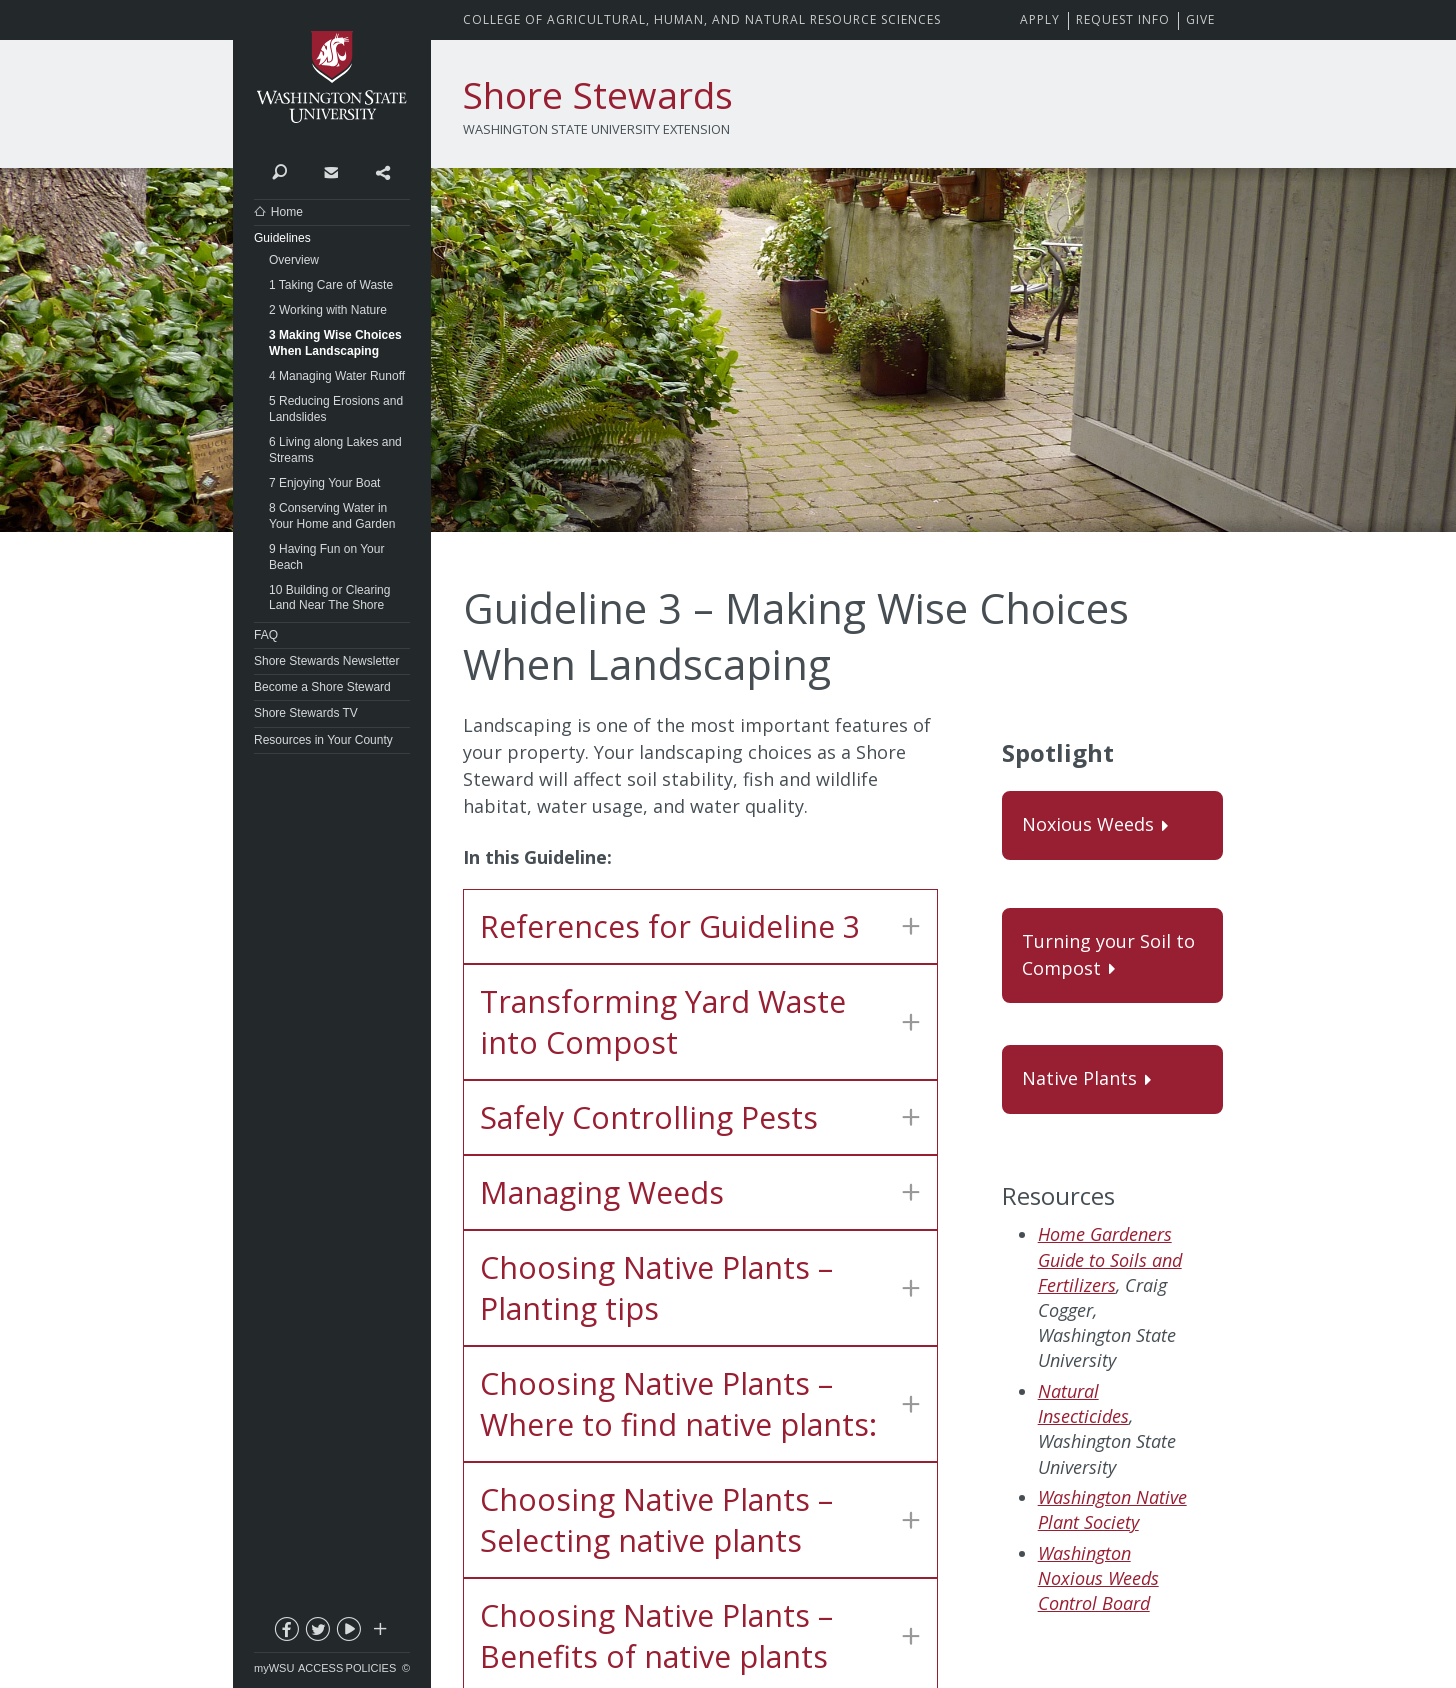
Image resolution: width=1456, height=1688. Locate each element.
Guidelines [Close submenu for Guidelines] (282, 238)
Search (279, 171)
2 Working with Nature (328, 310)
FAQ (266, 635)
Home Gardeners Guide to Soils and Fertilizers (1110, 1259)
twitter (317, 1633)
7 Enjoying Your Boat (324, 483)
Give (1200, 19)
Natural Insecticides (1083, 1403)
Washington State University (332, 77)
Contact (330, 171)
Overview (294, 260)
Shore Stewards (598, 95)
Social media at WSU (379, 1633)
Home (287, 212)
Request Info (1123, 19)
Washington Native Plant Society (1112, 1509)
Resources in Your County (323, 740)
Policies (371, 1668)
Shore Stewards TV (306, 713)
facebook (286, 1633)
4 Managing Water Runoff (337, 376)
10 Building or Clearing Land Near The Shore (329, 598)
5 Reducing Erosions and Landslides (336, 409)
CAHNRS (702, 19)
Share (382, 171)
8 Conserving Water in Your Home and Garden (332, 516)
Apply (1040, 19)
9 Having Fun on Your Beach (326, 557)
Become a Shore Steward (322, 687)
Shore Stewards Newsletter (326, 661)
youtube (348, 1633)
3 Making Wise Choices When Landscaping (335, 343)
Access (320, 1668)
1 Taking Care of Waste (331, 285)
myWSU (274, 1668)
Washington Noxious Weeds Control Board (1098, 1578)
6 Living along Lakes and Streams (335, 450)
